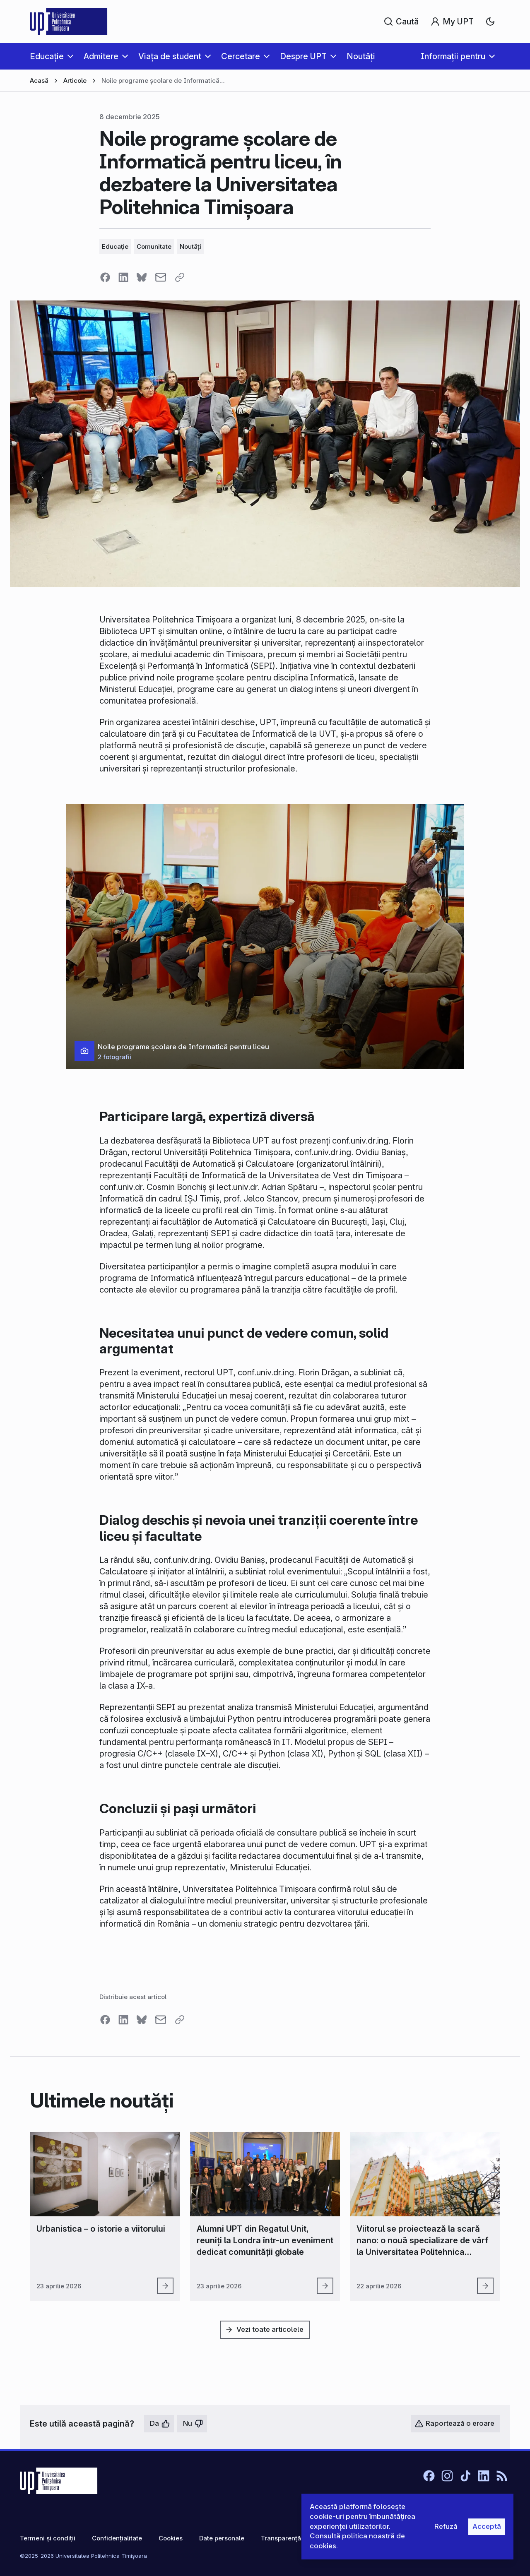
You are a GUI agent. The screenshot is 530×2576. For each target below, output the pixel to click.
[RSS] (502, 2476)
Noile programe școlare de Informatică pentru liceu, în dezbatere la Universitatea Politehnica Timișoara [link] (164, 81)
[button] (265, 936)
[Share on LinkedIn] (123, 277)
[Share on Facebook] (105, 277)
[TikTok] (465, 2476)
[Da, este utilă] (159, 2423)
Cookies (171, 2538)
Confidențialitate (117, 2538)
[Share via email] (160, 277)
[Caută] (401, 21)
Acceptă (486, 2526)
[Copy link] (180, 277)
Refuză (446, 2526)
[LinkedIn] (483, 2476)
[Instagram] (447, 2476)
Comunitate (154, 246)
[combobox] (490, 21)
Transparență (281, 2538)
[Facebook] (429, 2476)
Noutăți (190, 246)
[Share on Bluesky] (141, 277)
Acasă (39, 80)
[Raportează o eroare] (455, 2423)
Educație (115, 246)
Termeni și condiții (47, 2538)
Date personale (221, 2538)
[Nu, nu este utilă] (192, 2423)
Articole (75, 80)
